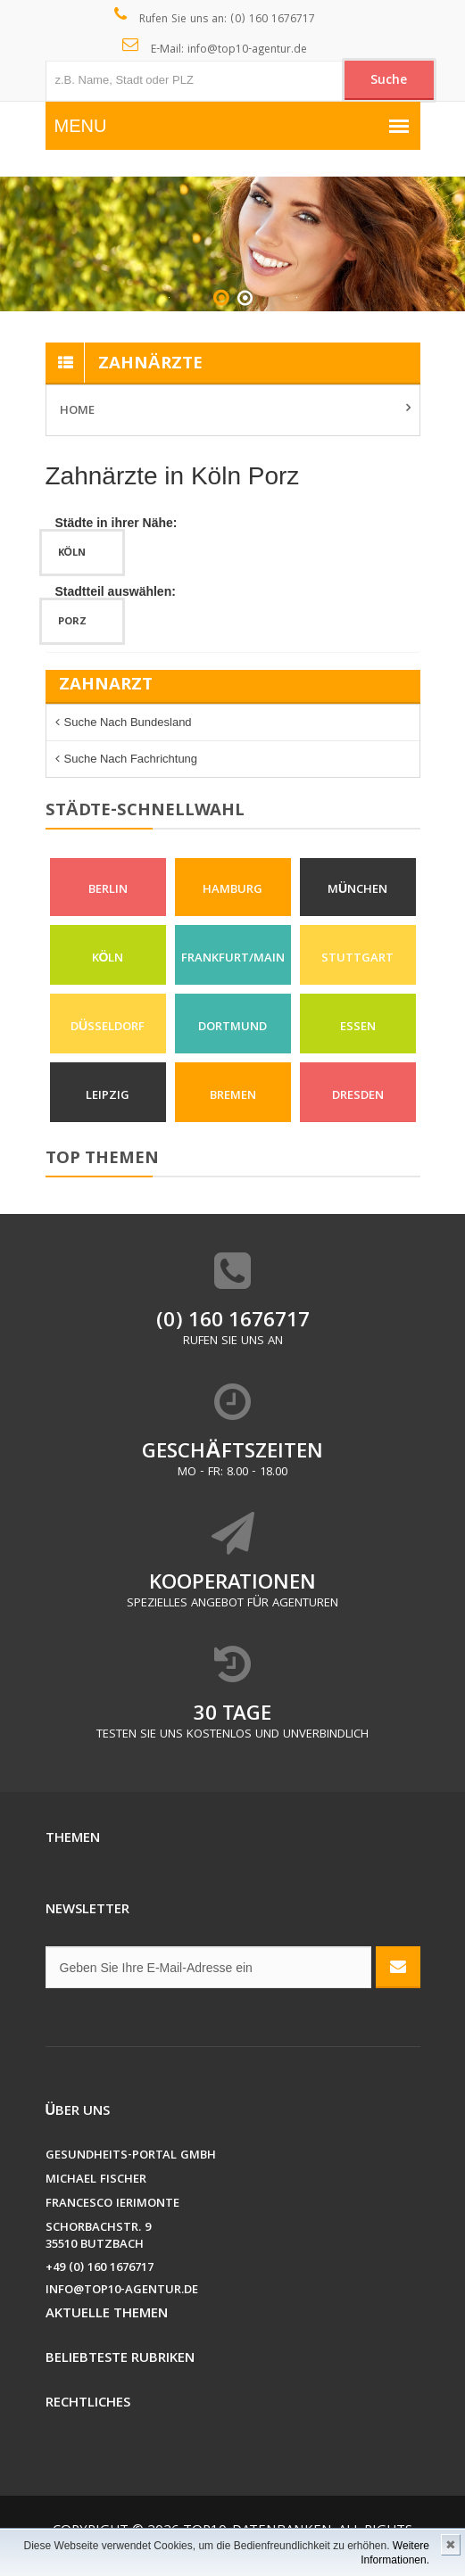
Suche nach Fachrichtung (131, 758)
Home (77, 411)
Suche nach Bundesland (128, 722)
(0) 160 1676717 (233, 1322)
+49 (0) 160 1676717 (100, 2268)
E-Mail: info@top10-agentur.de (214, 48)
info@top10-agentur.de (122, 2291)
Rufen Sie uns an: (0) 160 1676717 (214, 17)
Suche (388, 81)
